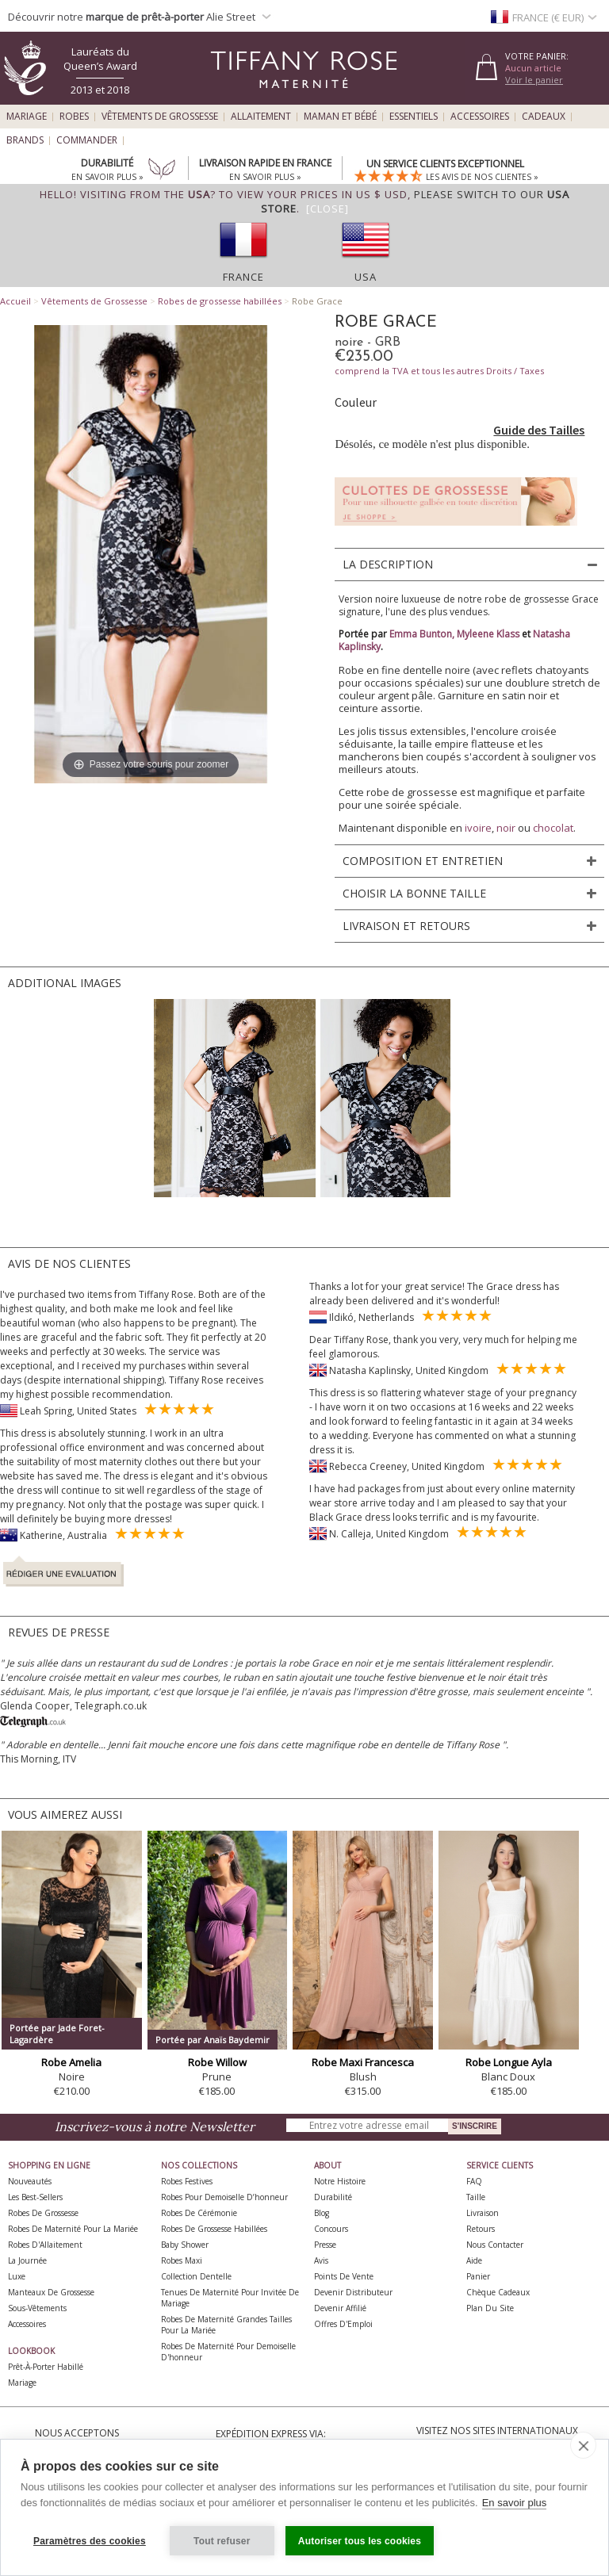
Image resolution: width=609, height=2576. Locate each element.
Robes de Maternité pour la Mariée (73, 2228)
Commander (86, 140)
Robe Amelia (71, 2062)
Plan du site (490, 2308)
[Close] (327, 208)
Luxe (16, 2276)
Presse (325, 2244)
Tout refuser (222, 2541)
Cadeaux (543, 116)
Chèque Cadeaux (498, 2292)
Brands (25, 140)
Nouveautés (30, 2181)
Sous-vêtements (37, 2308)
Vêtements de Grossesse (160, 116)
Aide (474, 2260)
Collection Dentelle (196, 2276)
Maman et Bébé (340, 116)
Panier (478, 2276)
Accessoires (479, 116)
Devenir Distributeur (353, 2292)
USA (365, 277)
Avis (321, 2260)
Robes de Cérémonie (199, 2212)
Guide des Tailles (538, 430)
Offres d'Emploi (343, 2323)
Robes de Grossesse (43, 2212)
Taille (475, 2197)
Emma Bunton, (423, 634)
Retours (480, 2228)
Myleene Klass (488, 634)
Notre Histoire (340, 2181)
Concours (331, 2228)
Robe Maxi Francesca (363, 2062)
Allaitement (261, 116)
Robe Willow (217, 2062)
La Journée (27, 2260)
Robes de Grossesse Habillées (214, 2228)
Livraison (482, 2212)
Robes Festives (187, 2181)
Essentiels (413, 116)
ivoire (478, 828)
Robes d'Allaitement (45, 2244)
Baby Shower (185, 2244)
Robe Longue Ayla (508, 2062)
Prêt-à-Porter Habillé (45, 2366)
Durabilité (333, 2197)
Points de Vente (343, 2276)
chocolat (553, 828)
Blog (321, 2212)
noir (505, 828)
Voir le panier (534, 80)
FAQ (474, 2181)
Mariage (26, 116)
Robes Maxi (181, 2260)
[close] (583, 2445)
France (243, 277)
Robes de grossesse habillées (220, 301)
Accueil (15, 301)
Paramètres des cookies (89, 2541)
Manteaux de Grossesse (51, 2292)
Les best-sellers (35, 2197)
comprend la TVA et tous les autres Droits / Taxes (439, 371)
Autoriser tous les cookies (359, 2541)
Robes (74, 116)
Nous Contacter (494, 2244)
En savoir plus (514, 2503)
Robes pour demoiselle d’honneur (224, 2197)
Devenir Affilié (340, 2308)
